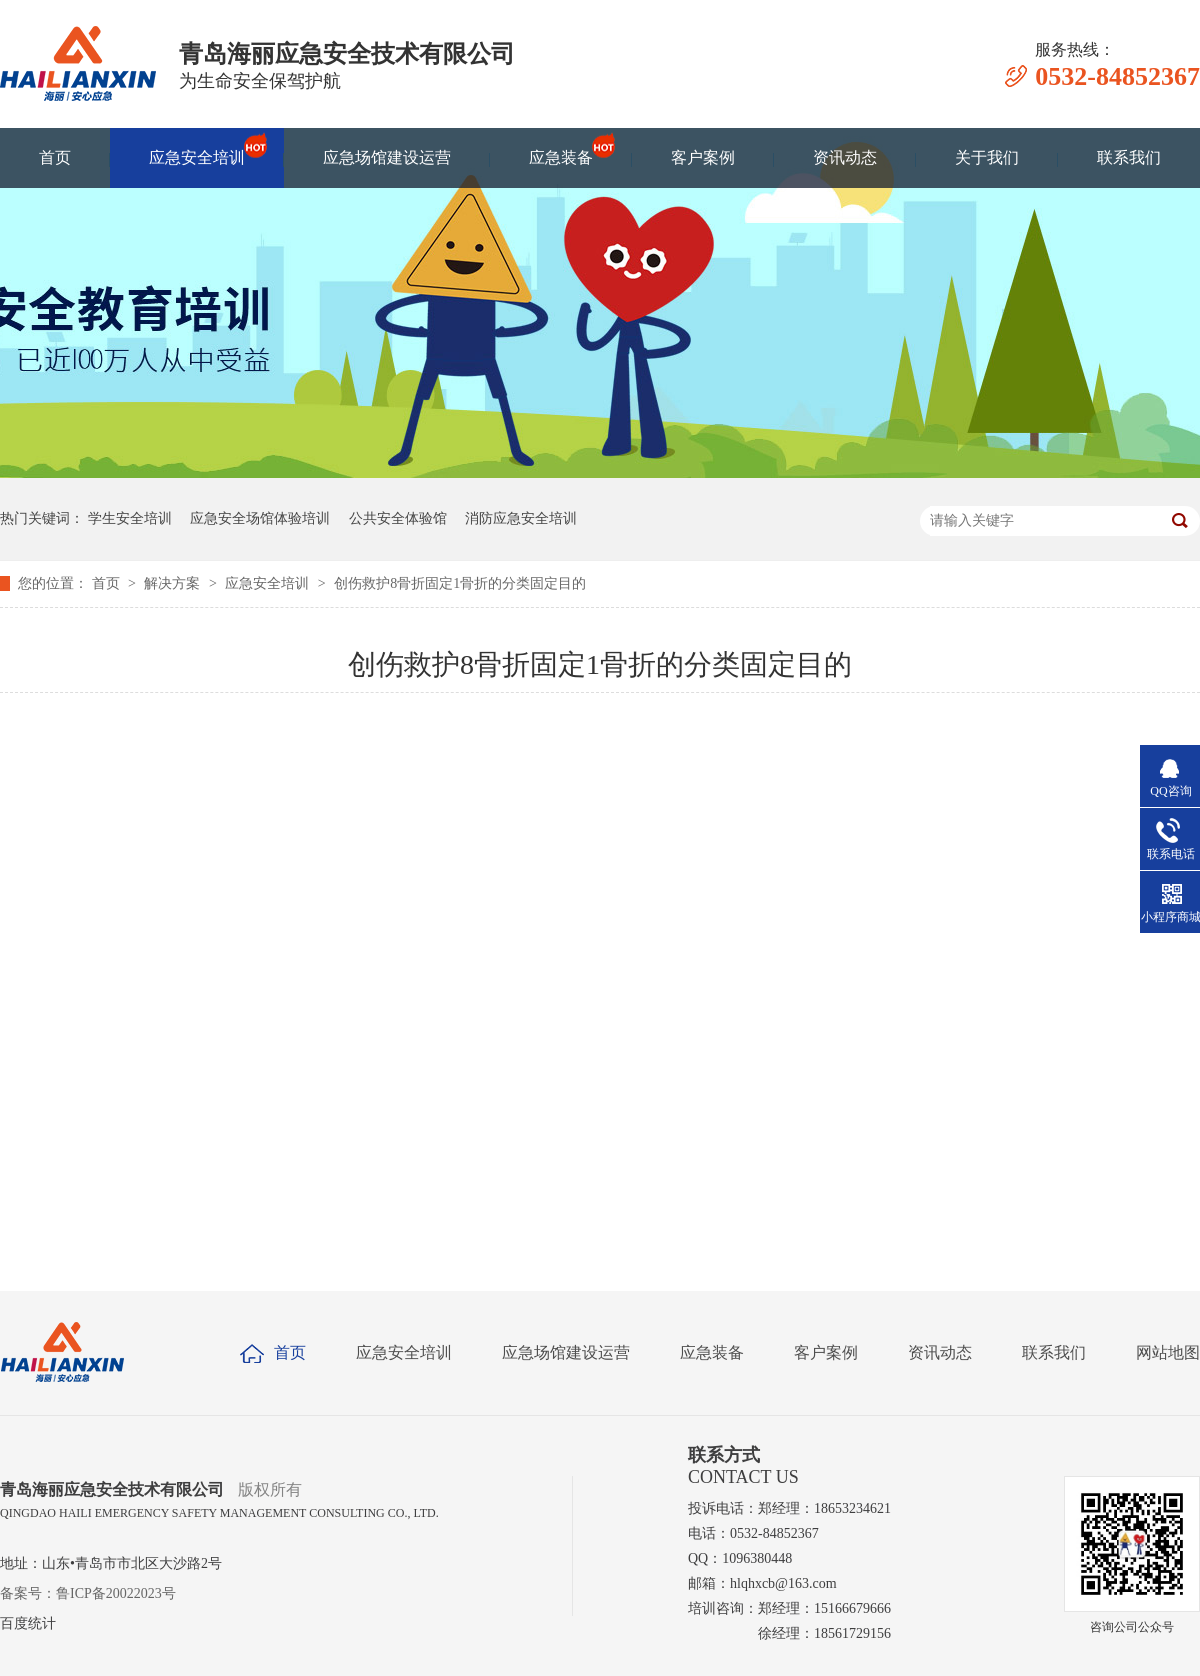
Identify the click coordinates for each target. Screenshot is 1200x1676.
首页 (55, 157)
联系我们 (1129, 157)
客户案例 (703, 157)
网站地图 (1168, 1352)
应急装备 (561, 148)
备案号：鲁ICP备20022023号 (88, 1593)
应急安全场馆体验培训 (260, 518)
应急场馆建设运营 (387, 157)
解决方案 (174, 583)
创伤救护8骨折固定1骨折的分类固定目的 (460, 583)
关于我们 (987, 157)
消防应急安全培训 (521, 518)
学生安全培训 (130, 518)
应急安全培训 (197, 148)
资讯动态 (845, 157)
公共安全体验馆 (398, 518)
